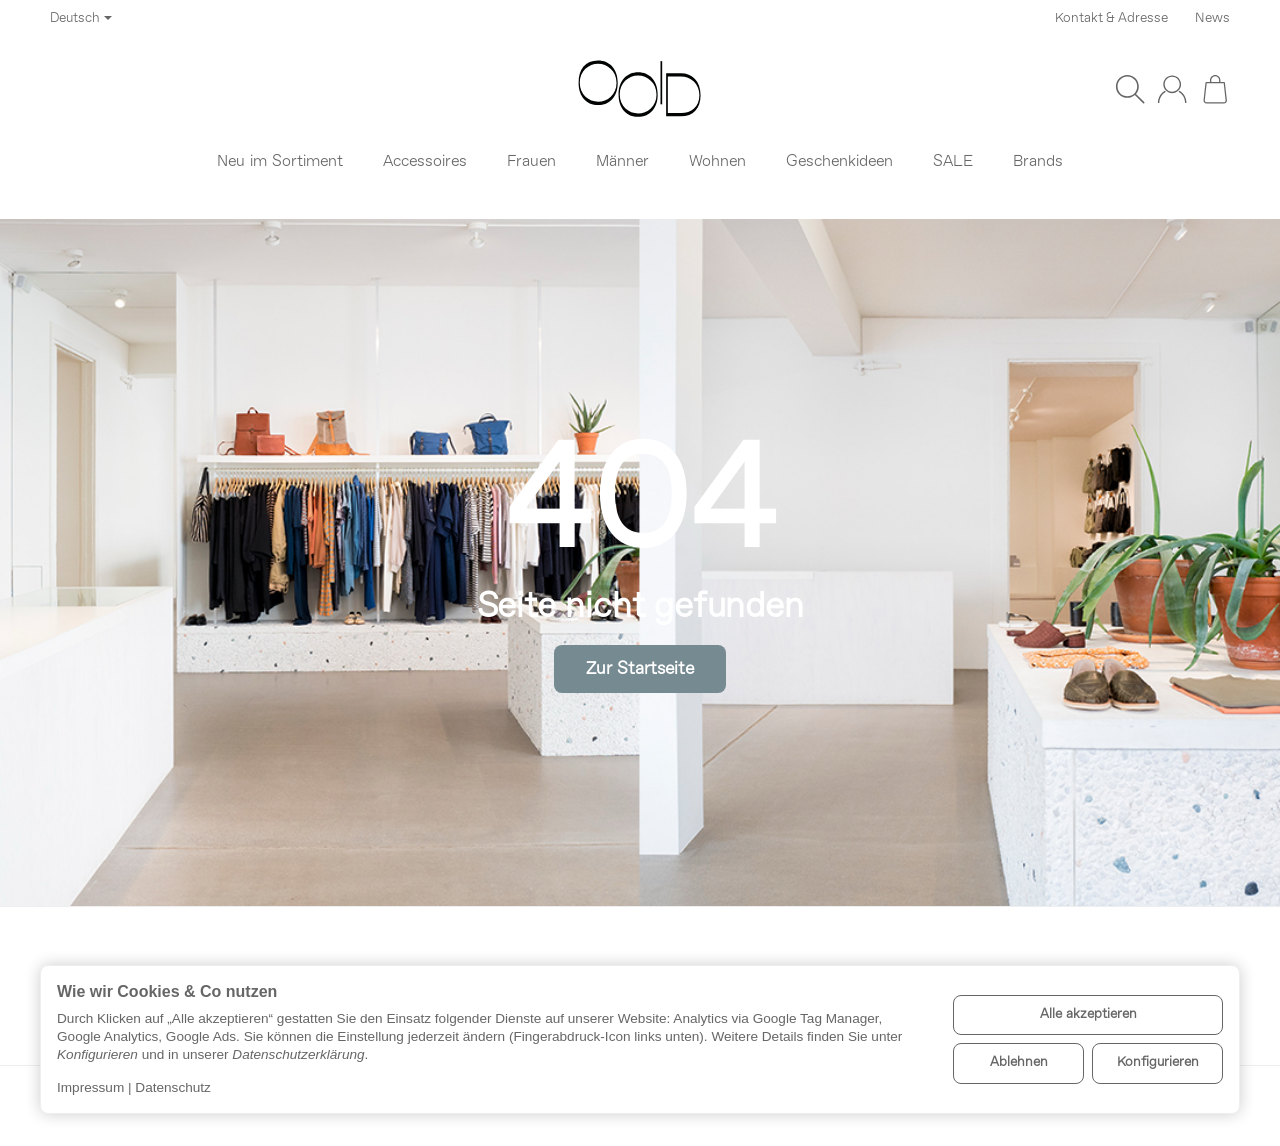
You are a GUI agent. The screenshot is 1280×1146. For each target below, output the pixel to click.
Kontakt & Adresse (1111, 18)
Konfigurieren (1158, 1062)
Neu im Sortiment (280, 162)
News (1212, 18)
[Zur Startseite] (640, 89)
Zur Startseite (640, 669)
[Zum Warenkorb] (1215, 89)
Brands (1038, 162)
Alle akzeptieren (1088, 1014)
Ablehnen (1019, 1062)
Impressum (90, 1087)
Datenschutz (173, 1087)
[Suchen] (1130, 89)
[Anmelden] (1172, 89)
